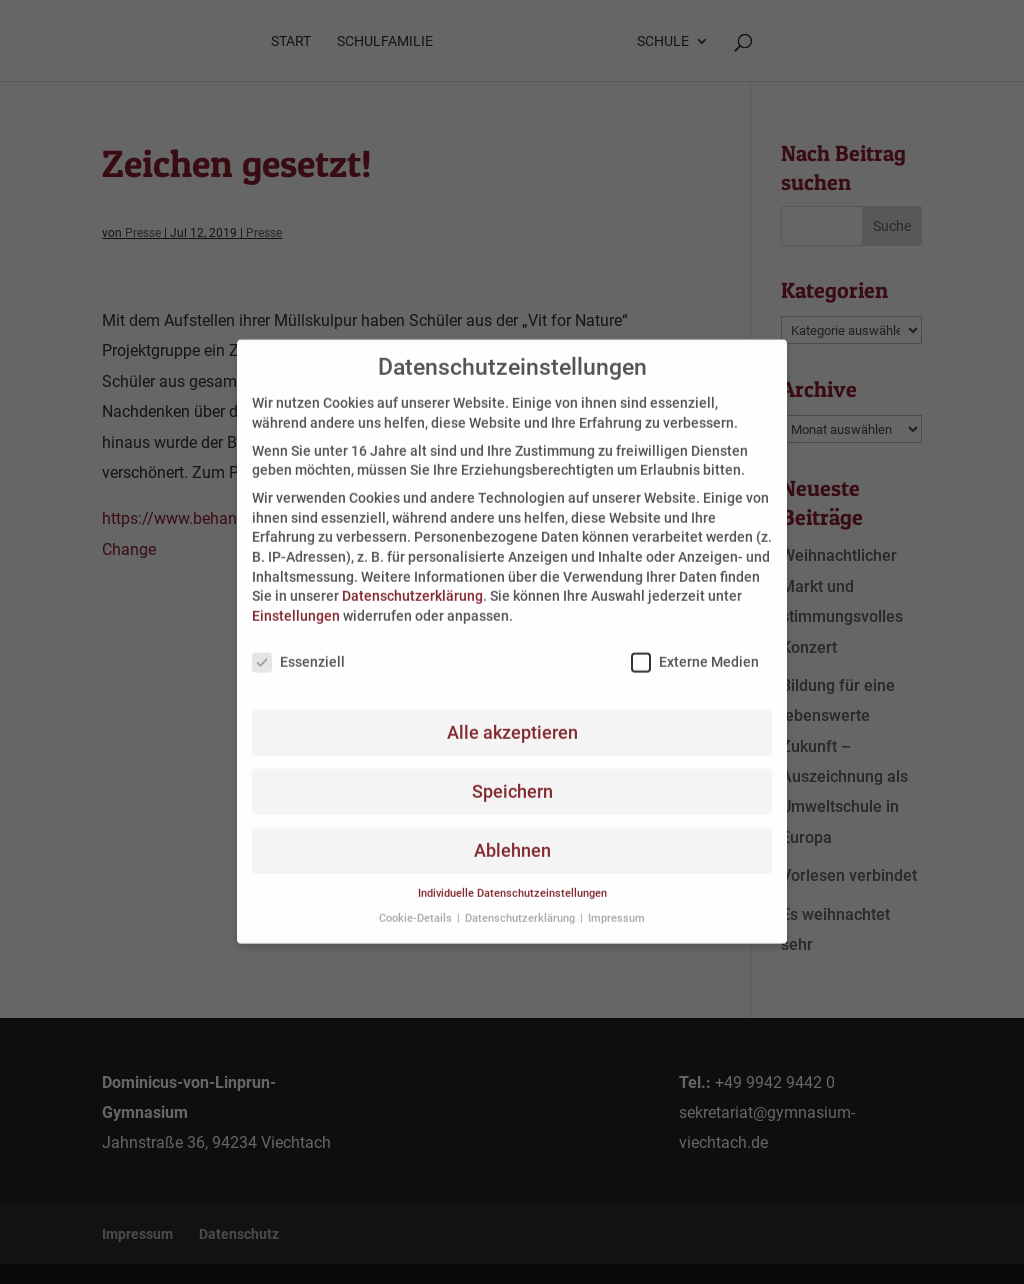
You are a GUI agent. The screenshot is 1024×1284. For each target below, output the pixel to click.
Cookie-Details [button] (417, 903)
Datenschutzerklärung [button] (521, 903)
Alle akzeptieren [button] (512, 718)
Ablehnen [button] (512, 836)
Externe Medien (695, 647)
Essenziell (298, 647)
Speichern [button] (512, 777)
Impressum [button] (616, 903)
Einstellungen (296, 601)
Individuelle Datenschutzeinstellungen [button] (512, 879)
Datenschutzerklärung (412, 582)
